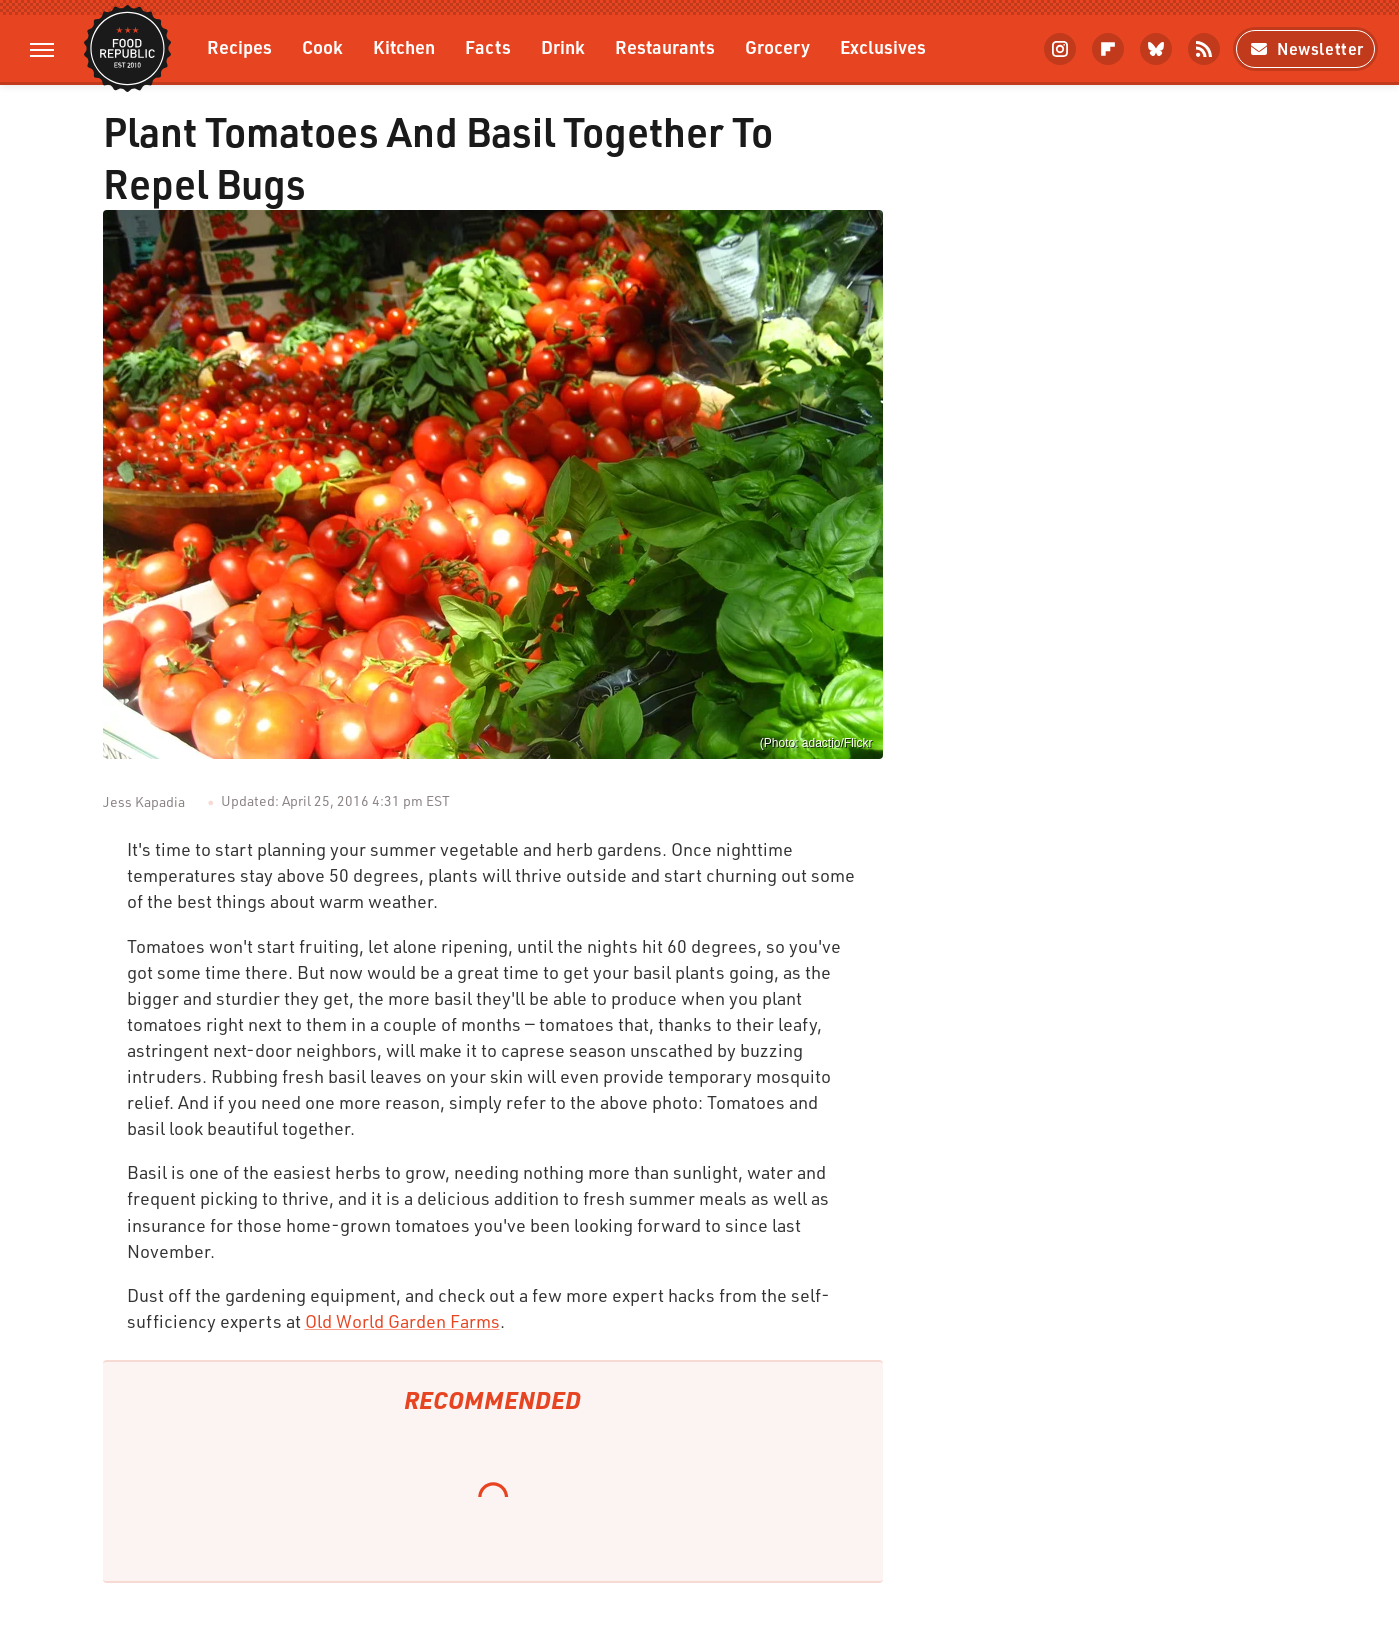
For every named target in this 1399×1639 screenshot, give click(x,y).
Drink (563, 46)
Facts (488, 46)
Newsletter (1305, 48)
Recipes (239, 46)
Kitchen (404, 46)
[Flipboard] (1108, 49)
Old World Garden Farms (402, 1321)
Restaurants (665, 46)
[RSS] (1204, 49)
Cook (322, 46)
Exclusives (883, 46)
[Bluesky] (1156, 49)
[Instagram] (1060, 49)
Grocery (777, 46)
